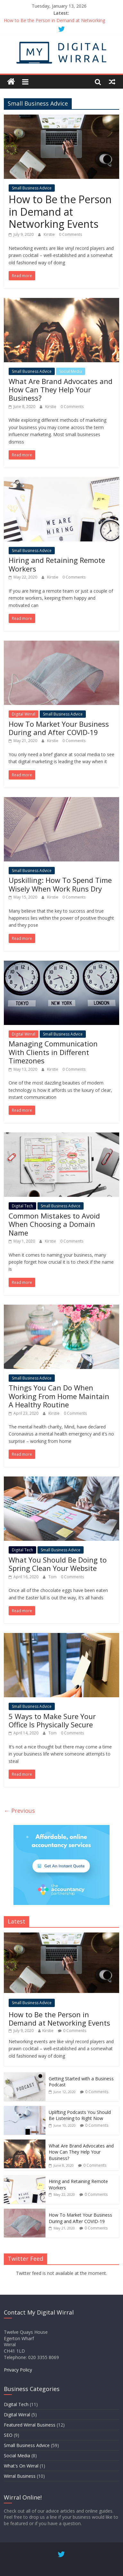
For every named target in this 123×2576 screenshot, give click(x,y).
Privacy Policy (18, 2370)
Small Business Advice (32, 188)
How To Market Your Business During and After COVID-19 (59, 728)
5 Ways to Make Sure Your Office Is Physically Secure (52, 1720)
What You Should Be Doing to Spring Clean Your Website (58, 1564)
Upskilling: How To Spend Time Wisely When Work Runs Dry (60, 884)
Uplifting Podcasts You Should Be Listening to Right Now (80, 2115)
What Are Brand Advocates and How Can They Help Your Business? (60, 389)
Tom (53, 1577)
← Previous (19, 1810)
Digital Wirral (23, 714)
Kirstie (50, 234)
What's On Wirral (21, 2466)
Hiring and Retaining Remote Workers (57, 564)
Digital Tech (22, 1206)
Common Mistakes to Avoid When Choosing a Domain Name (54, 1224)
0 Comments (70, 234)
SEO (8, 2435)
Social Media (70, 371)
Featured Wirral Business (29, 2425)
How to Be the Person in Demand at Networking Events (60, 211)
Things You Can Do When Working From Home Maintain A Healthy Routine (59, 1396)
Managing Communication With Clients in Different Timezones (53, 1052)
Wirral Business (20, 2476)
